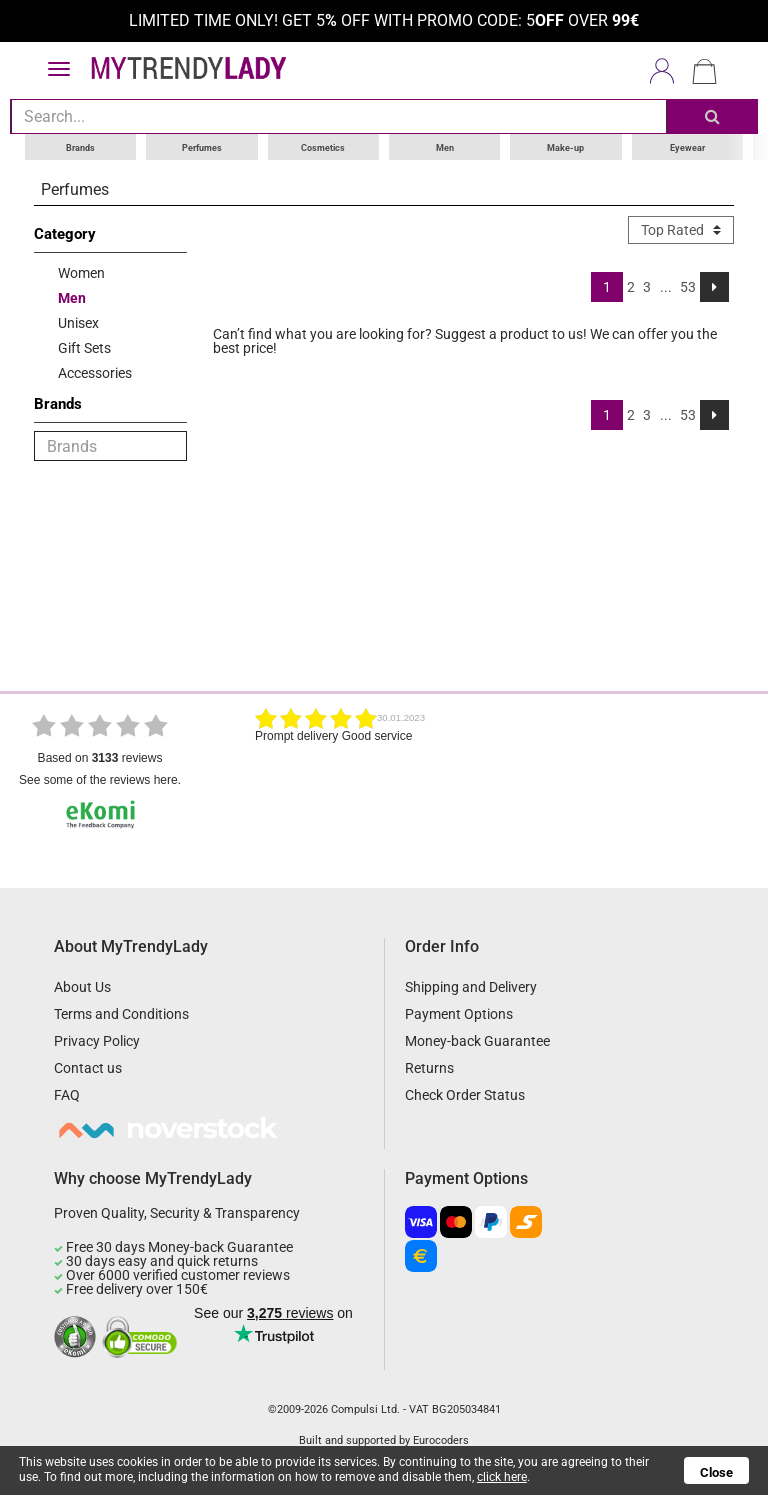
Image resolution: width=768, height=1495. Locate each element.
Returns (429, 1067)
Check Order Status (465, 1094)
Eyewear (687, 146)
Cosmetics (323, 146)
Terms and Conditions (121, 1013)
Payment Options (459, 1013)
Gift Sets (84, 347)
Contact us (88, 1067)
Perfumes (202, 146)
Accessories (95, 372)
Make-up (565, 146)
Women (81, 272)
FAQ (67, 1094)
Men (445, 146)
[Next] (714, 286)
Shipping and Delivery (471, 986)
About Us (82, 986)
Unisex (78, 322)
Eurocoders (441, 1439)
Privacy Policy (97, 1040)
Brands (80, 146)
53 (688, 286)
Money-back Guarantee (477, 1040)
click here (501, 1477)
